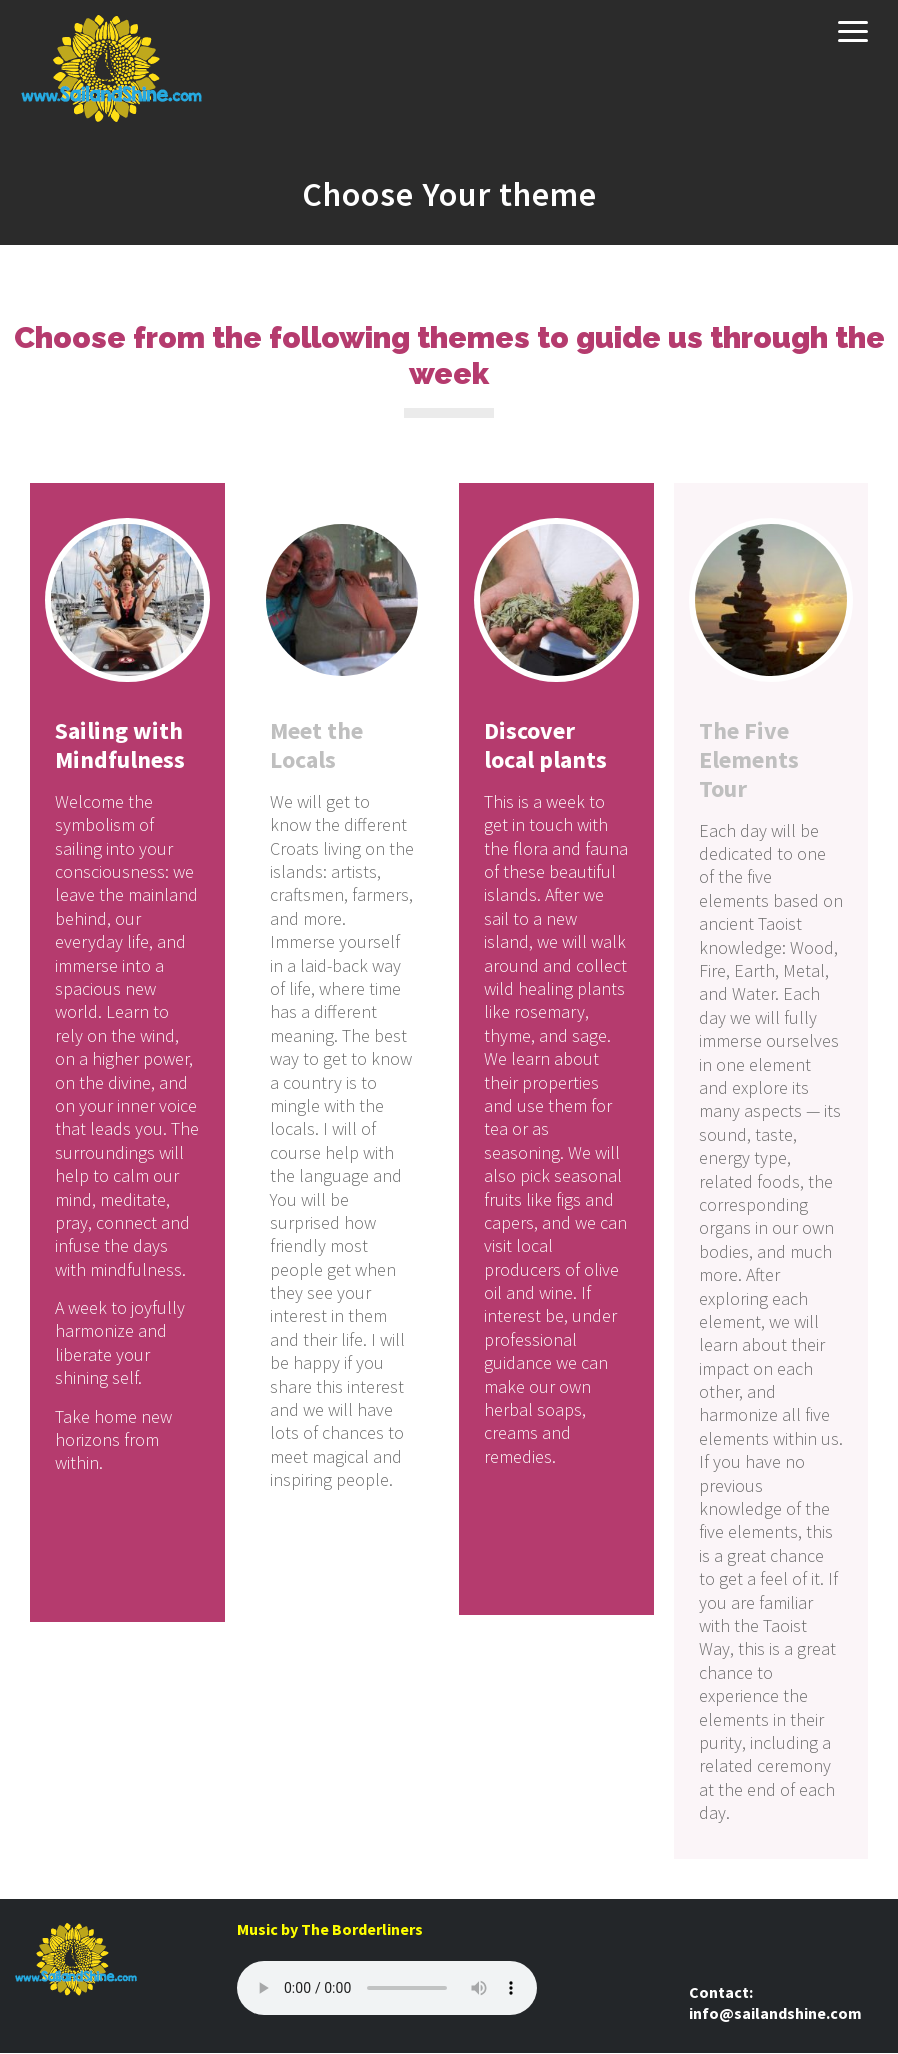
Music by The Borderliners (330, 1929)
